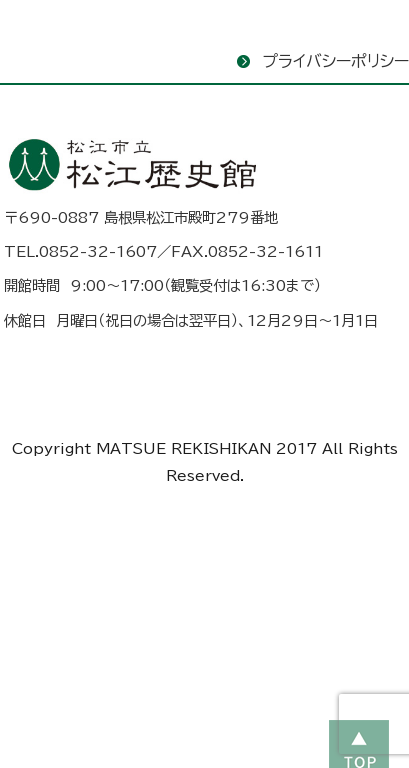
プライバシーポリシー (335, 61)
